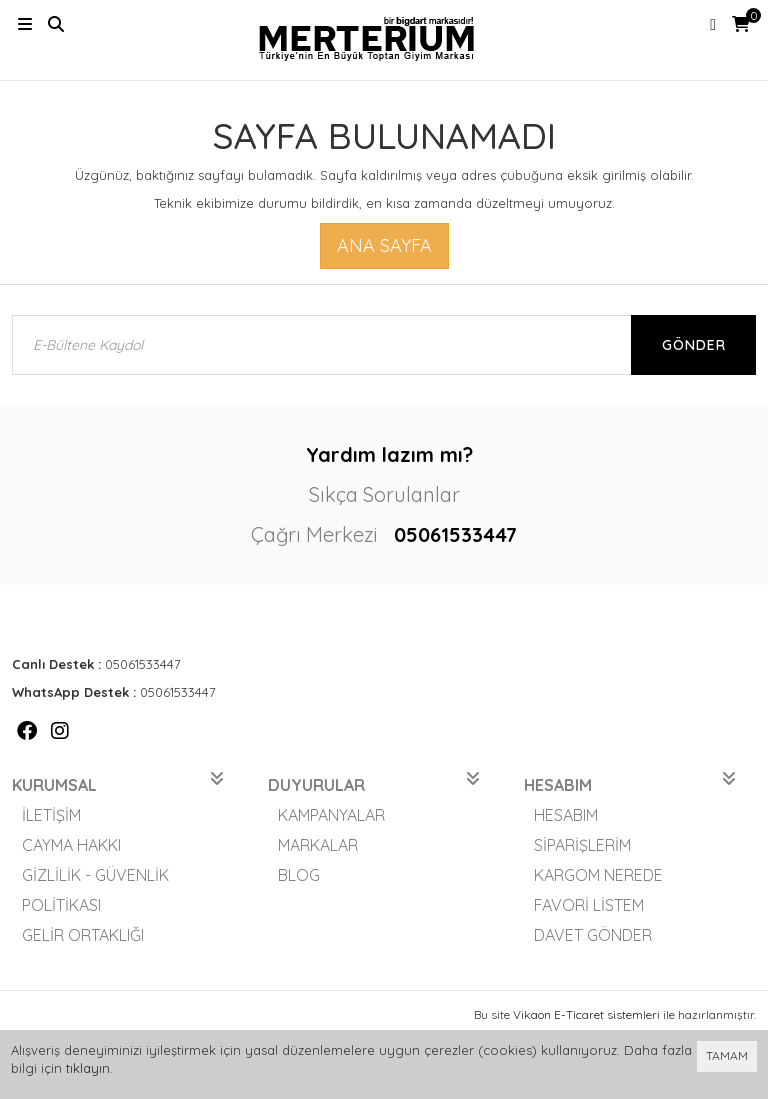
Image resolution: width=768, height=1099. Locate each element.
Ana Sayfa (384, 245)
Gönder (694, 345)
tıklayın (88, 1068)
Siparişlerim (582, 845)
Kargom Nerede (598, 875)
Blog (299, 875)
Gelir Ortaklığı (83, 935)
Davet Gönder (593, 935)
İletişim (51, 815)
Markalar (318, 845)
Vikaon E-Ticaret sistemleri (586, 1014)
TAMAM (727, 1055)
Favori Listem (589, 905)
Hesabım (566, 815)
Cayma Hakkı (71, 845)
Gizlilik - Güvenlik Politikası (95, 890)
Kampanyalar (331, 815)
